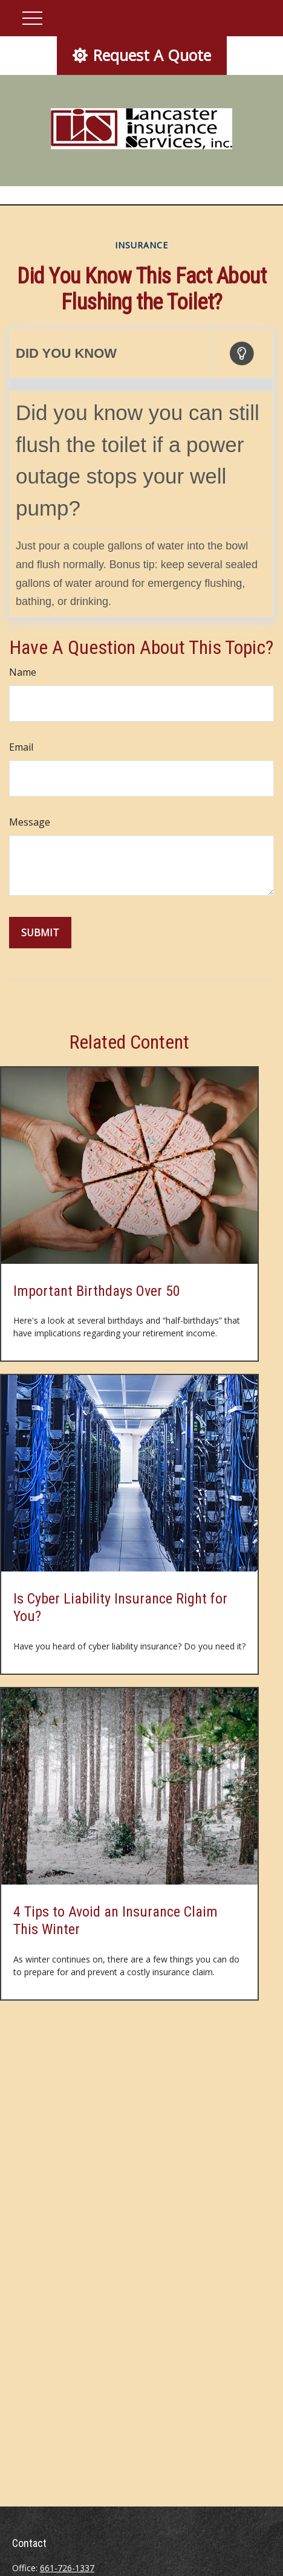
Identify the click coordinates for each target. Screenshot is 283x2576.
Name (22, 672)
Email (21, 747)
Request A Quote (142, 55)
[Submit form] (40, 932)
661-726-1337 (67, 2568)
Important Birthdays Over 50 (96, 1291)
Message (29, 822)
